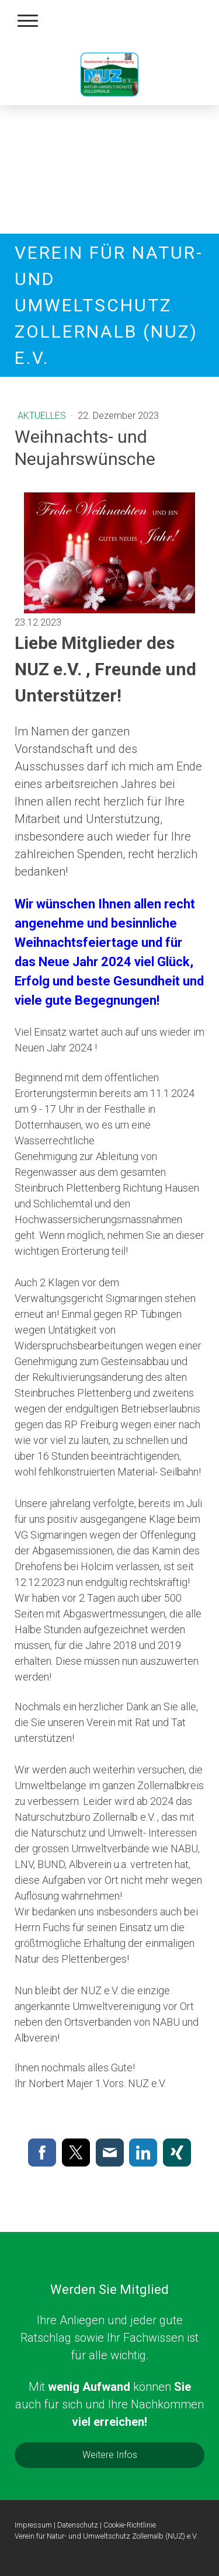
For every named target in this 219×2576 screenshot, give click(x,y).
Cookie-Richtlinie (129, 2525)
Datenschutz (77, 2525)
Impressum (33, 2525)
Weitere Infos (109, 2454)
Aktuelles (43, 415)
